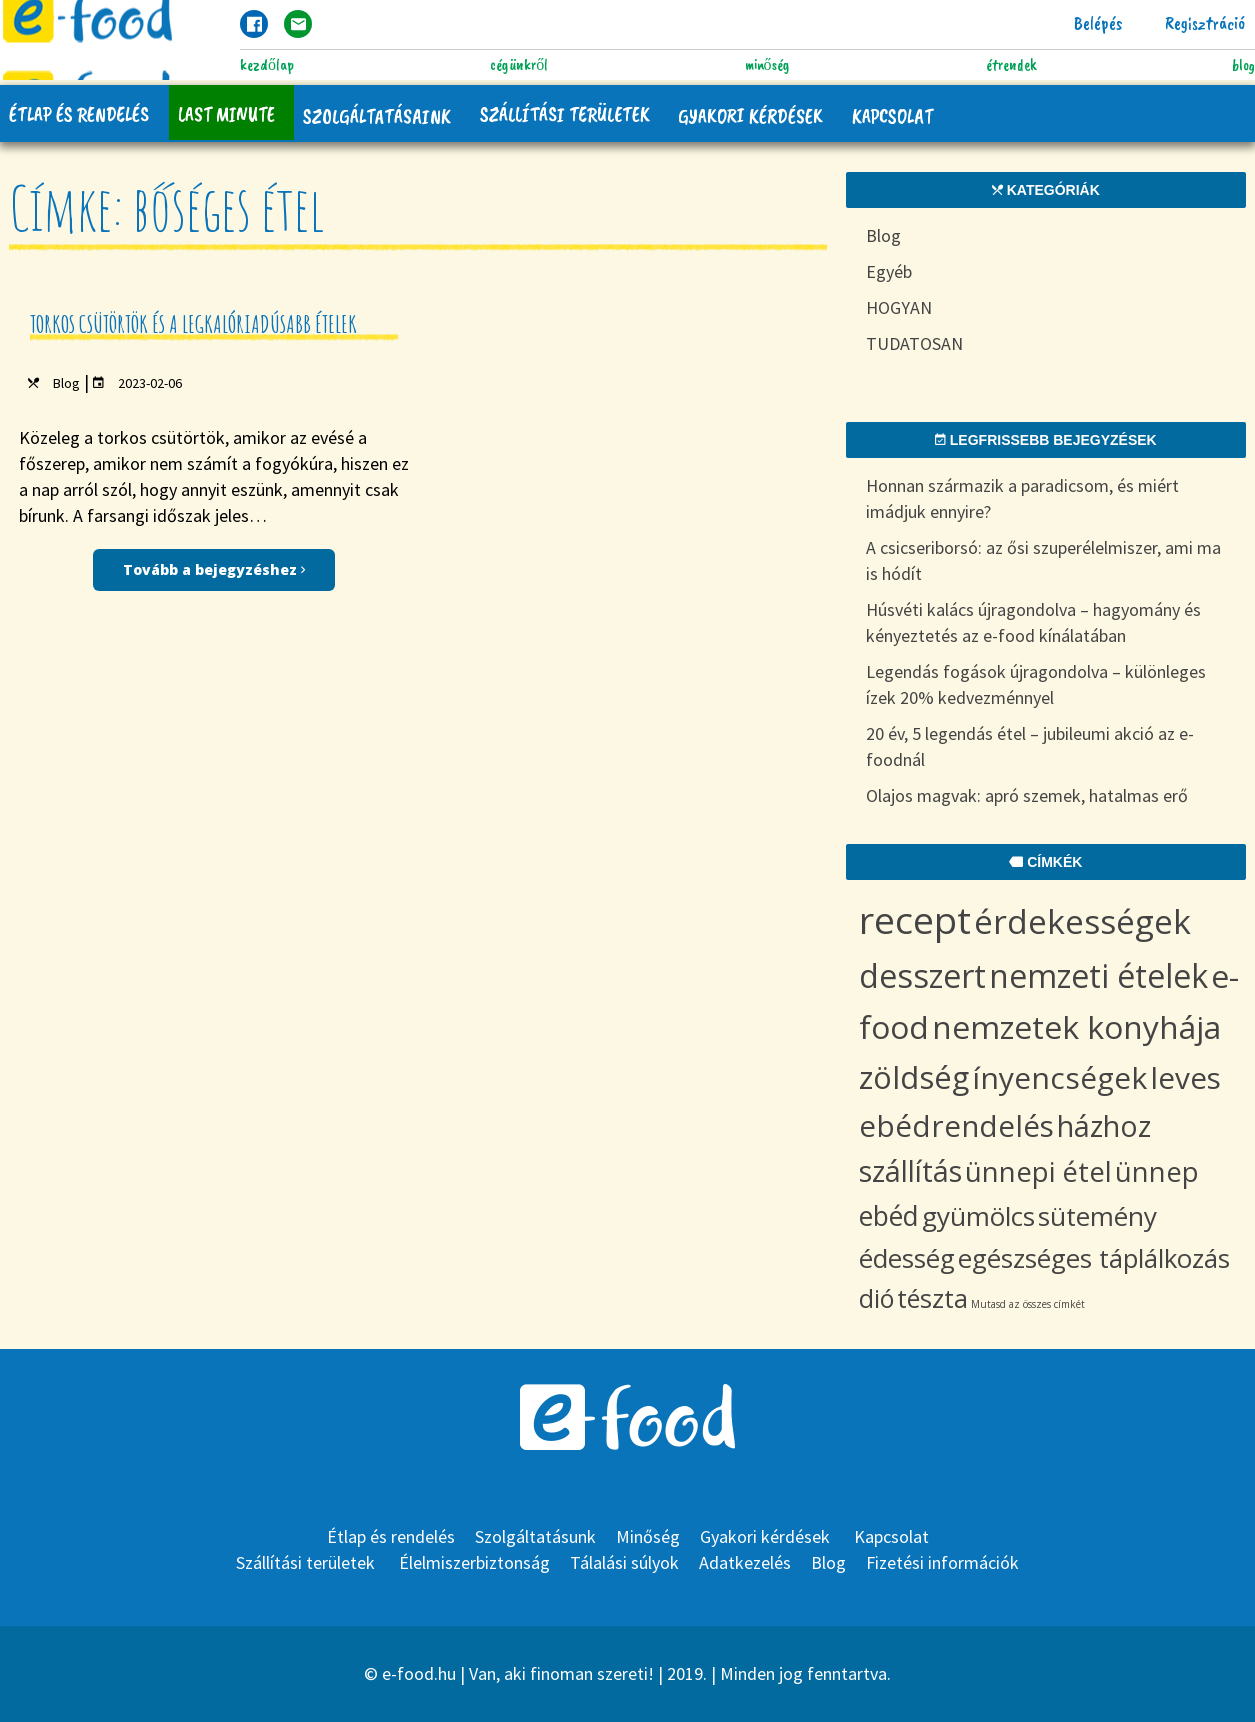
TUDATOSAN (914, 343)
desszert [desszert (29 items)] (922, 975)
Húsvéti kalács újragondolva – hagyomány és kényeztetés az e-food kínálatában (1033, 622)
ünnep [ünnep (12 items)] (1157, 1171)
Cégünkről (519, 65)
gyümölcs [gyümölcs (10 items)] (978, 1216)
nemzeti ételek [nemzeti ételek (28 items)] (1098, 975)
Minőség (767, 65)
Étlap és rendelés (80, 113)
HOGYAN (899, 307)
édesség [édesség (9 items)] (907, 1258)
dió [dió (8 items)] (876, 1298)
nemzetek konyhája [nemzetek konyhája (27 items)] (1076, 1026)
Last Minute (228, 113)
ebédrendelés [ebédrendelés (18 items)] (956, 1125)
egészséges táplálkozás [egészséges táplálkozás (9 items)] (1094, 1258)
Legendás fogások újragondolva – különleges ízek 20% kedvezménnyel (1036, 684)
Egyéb (889, 271)
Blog (1243, 65)
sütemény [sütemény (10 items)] (1097, 1216)
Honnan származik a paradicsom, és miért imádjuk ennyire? (1022, 498)
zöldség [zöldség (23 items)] (914, 1077)
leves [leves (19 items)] (1185, 1077)
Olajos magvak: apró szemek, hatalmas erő (1027, 795)
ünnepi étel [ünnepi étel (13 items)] (1038, 1171)
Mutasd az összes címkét (1028, 1304)
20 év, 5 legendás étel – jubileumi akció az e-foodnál (1030, 746)
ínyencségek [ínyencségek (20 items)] (1059, 1077)
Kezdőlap (267, 65)
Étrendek (1011, 65)
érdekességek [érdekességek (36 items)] (1082, 921)
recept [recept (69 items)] (915, 919)
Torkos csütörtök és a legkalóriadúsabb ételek (193, 324)
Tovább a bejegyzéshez (214, 569)
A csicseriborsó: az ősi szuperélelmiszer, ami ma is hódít (1043, 560)
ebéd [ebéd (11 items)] (889, 1215)
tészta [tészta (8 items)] (932, 1298)
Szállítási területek (570, 113)
